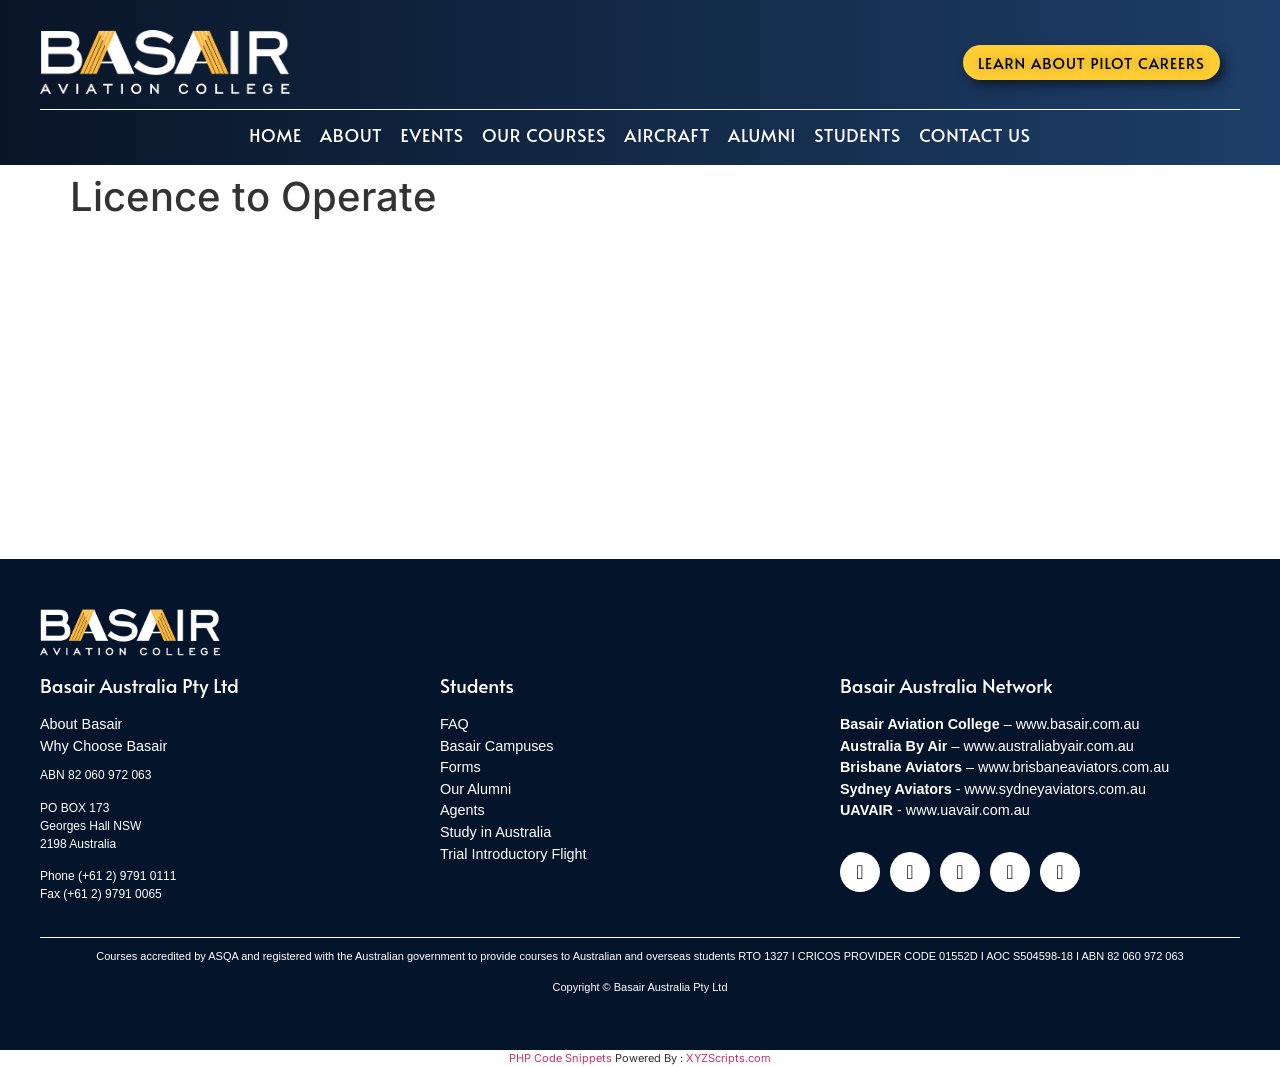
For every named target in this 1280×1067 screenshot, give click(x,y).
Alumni (762, 135)
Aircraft (667, 135)
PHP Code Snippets (560, 1058)
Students (857, 135)
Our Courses (544, 135)
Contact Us (975, 135)
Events (431, 135)
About (351, 135)
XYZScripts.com (728, 1058)
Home (275, 135)
